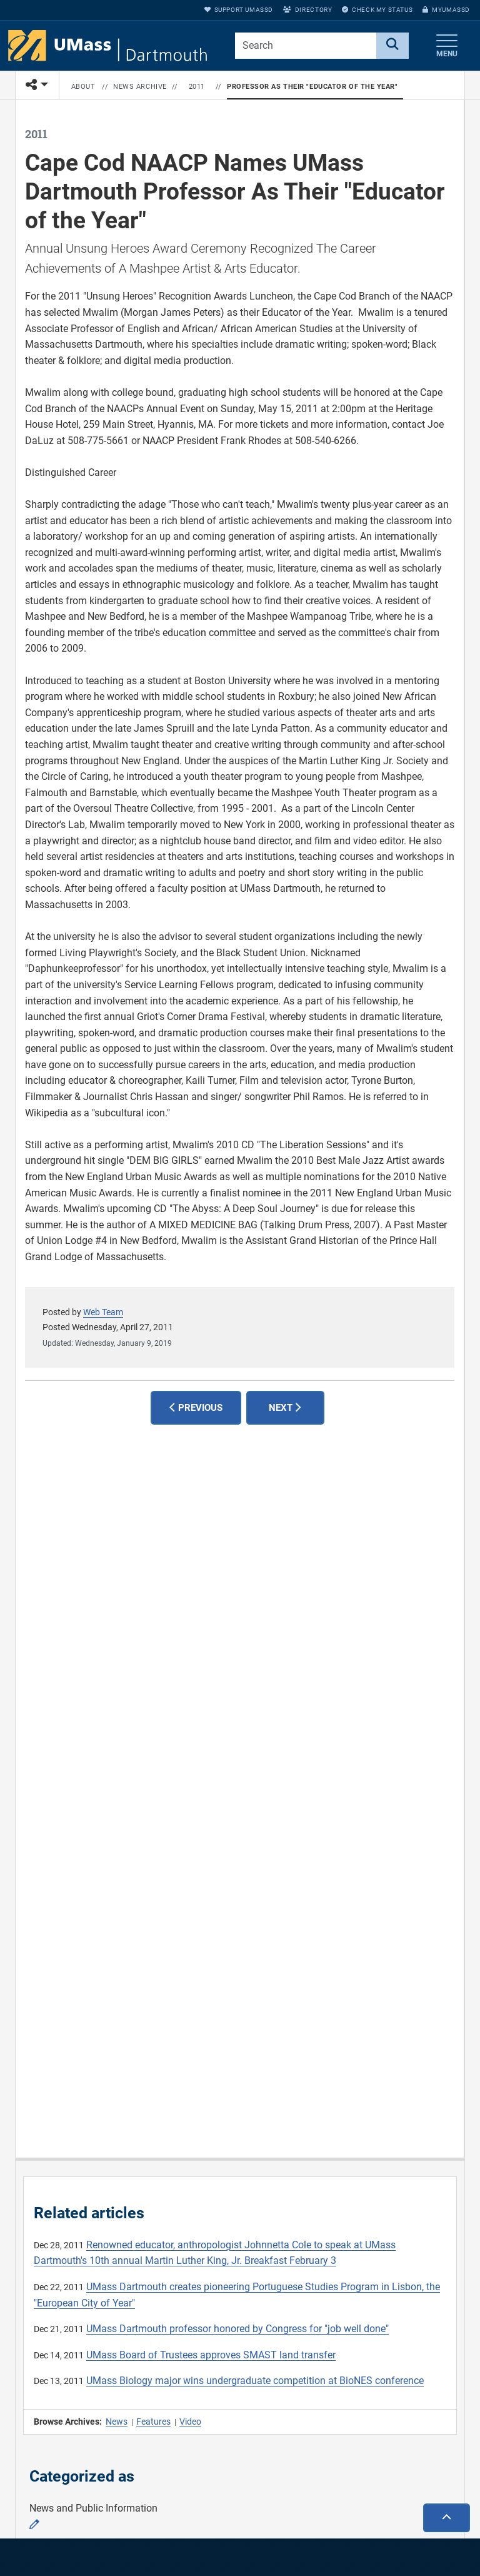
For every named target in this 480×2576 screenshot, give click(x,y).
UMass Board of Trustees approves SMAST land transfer (211, 2355)
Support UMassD (238, 9)
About (83, 87)
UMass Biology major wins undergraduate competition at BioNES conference (255, 2381)
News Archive (140, 87)
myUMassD (446, 9)
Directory (307, 9)
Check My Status (377, 9)
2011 (197, 87)
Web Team (103, 1312)
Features (153, 2422)
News (117, 2422)
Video (190, 2422)
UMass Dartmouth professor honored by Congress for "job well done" (237, 2329)
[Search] (392, 46)
